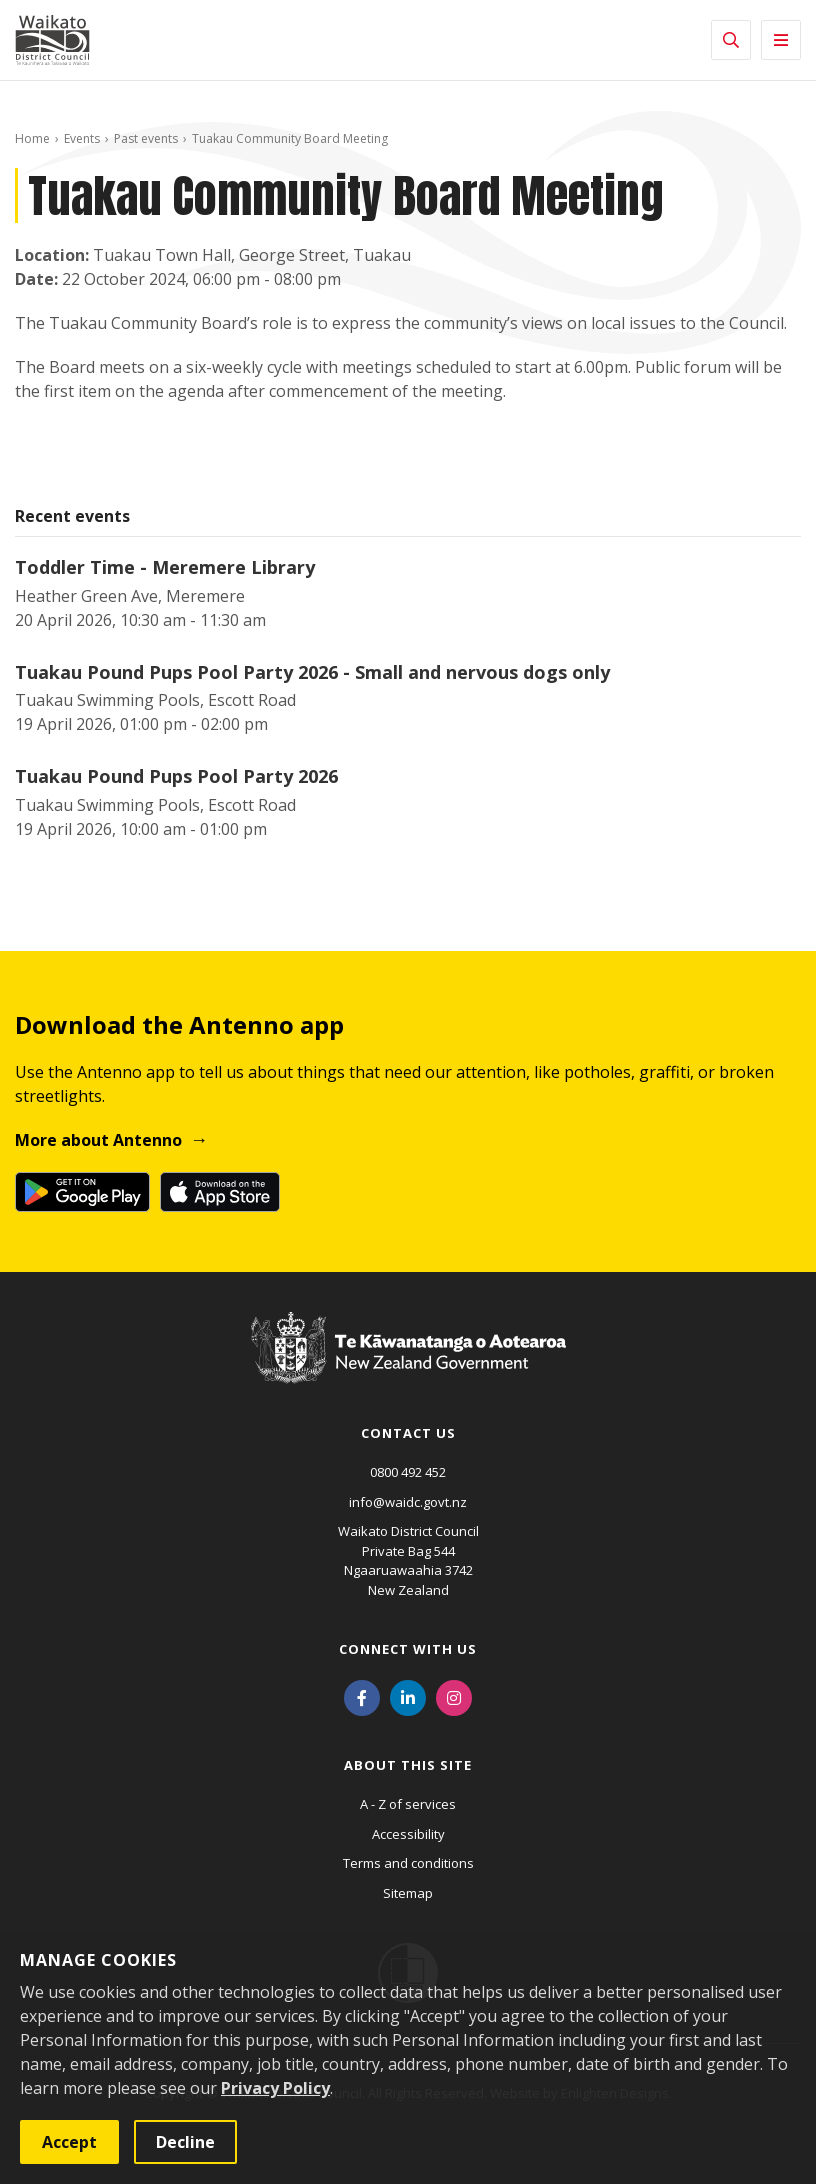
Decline (185, 2142)
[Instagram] (454, 1696)
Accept (69, 2142)
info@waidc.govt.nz (408, 1502)
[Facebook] (362, 1696)
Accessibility (408, 1834)
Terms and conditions (408, 1863)
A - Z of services (408, 1804)
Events (82, 138)
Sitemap (408, 1893)
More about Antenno (98, 1140)
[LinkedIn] (408, 1696)
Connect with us (408, 1649)
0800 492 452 (408, 1472)
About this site (408, 1765)
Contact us (408, 1433)
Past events (146, 138)
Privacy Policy (275, 2088)
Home (32, 138)
